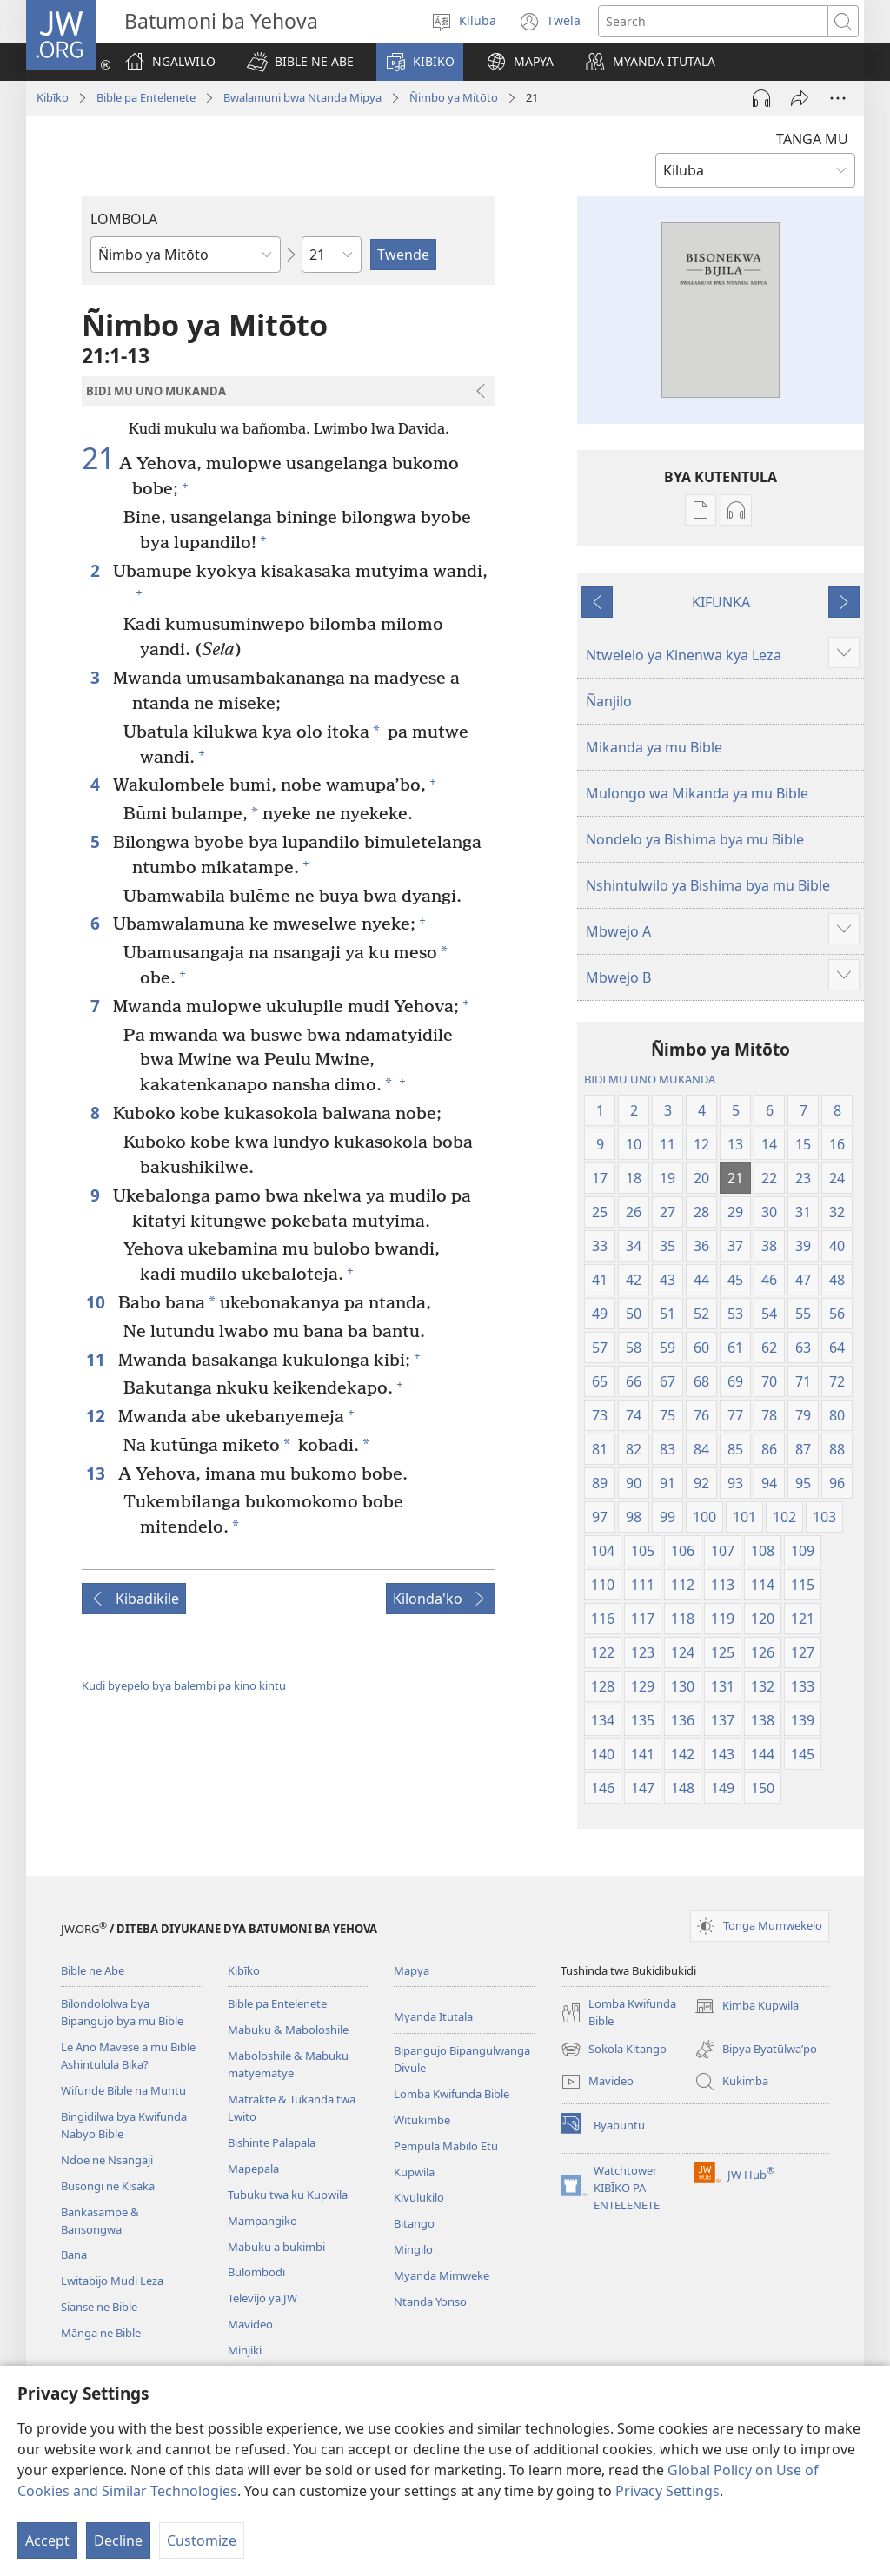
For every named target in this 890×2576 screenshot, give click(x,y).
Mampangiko (262, 2220)
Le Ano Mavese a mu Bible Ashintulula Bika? (128, 2055)
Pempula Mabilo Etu (446, 2146)
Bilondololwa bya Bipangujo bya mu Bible (122, 2012)
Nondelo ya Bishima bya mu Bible (695, 839)
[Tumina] (799, 98)
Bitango (414, 2223)
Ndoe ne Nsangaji (107, 2160)
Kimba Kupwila (746, 2006)
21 (98, 458)
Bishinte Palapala (271, 2142)
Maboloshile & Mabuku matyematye (288, 2064)
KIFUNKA (721, 602)
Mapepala (253, 2168)
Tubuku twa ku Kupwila (288, 2194)
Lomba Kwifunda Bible (451, 2094)
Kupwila (414, 2172)
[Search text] (713, 21)
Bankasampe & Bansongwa (100, 2220)
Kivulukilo (419, 2197)
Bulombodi (256, 2272)
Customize (201, 2540)
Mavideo (250, 2324)
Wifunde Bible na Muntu (123, 2090)
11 (98, 1359)
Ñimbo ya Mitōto (453, 97)
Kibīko (53, 97)
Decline (118, 2540)
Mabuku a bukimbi (276, 2247)
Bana (74, 2254)
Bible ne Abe (92, 1970)
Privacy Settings (667, 2490)
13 (98, 1473)
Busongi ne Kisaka (108, 2186)
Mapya (411, 1970)
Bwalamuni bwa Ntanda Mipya (302, 97)
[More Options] (837, 98)
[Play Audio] (761, 98)
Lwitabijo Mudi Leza (112, 2280)
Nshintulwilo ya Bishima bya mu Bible (708, 885)
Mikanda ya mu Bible (654, 747)
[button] (300, 62)
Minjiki (245, 2350)
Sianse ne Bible (99, 2306)
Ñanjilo (609, 701)
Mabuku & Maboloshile (288, 2029)
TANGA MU (812, 139)
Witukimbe (422, 2120)
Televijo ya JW (262, 2298)
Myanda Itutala (433, 2016)
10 (98, 1302)
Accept (47, 2540)
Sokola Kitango (614, 2049)
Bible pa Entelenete (146, 97)
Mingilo (413, 2249)
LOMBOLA (123, 218)
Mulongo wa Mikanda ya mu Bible (697, 793)
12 (98, 1415)
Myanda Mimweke (441, 2275)
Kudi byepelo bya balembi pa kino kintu (184, 1685)
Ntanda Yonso (430, 2301)
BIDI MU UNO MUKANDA (649, 1079)
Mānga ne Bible (101, 2333)
